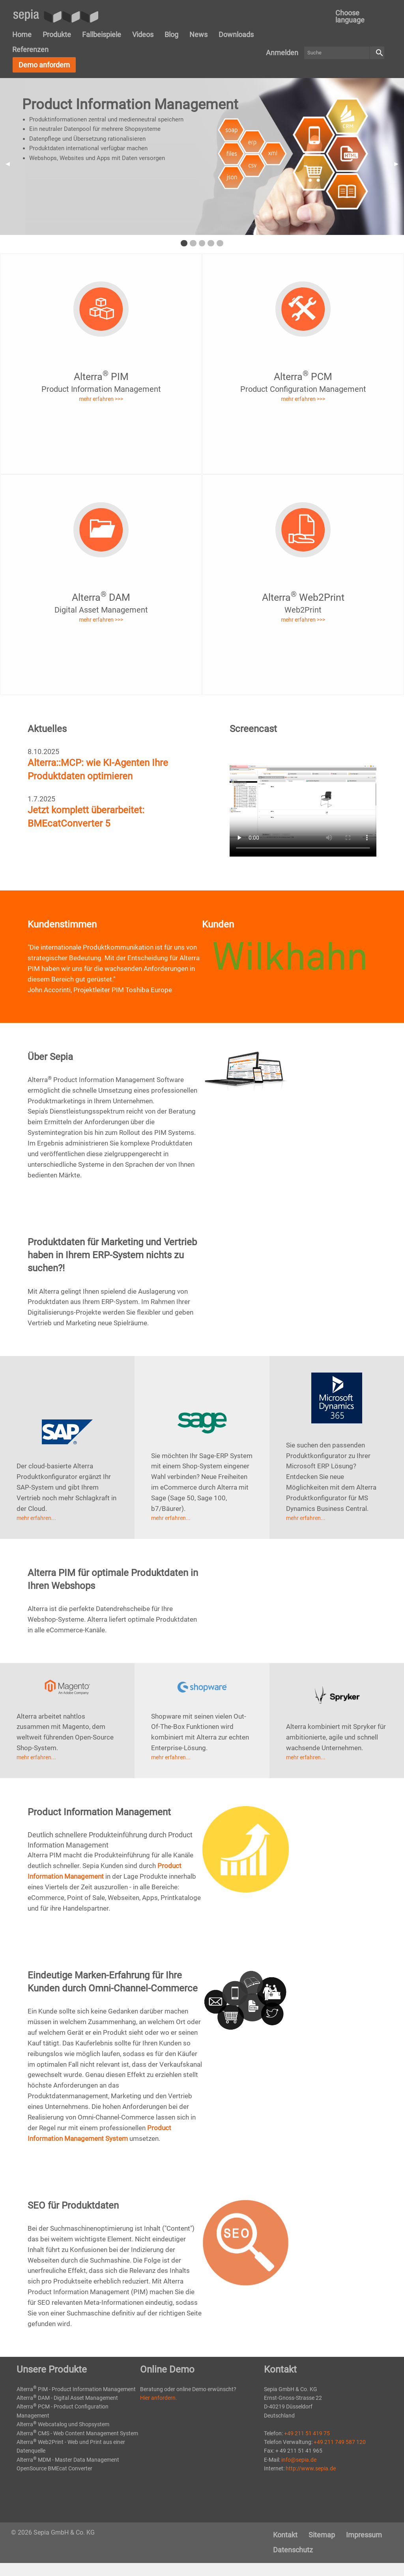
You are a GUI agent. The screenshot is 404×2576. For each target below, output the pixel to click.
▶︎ (399, 163)
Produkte (57, 34)
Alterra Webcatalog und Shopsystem (63, 2424)
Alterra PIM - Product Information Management (76, 2389)
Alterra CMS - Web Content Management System (77, 2433)
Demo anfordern (44, 65)
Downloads (236, 34)
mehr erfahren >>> (101, 399)
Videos (142, 34)
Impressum (364, 2535)
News (198, 34)
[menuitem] (356, 17)
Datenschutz (293, 2550)
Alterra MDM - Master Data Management (68, 2460)
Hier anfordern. (158, 2398)
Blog (171, 34)
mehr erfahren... (36, 1518)
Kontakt (285, 2535)
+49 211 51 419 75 (307, 2433)
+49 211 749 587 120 (340, 2442)
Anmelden (282, 52)
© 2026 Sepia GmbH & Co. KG (53, 2532)
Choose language (350, 16)
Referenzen (30, 49)
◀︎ (10, 163)
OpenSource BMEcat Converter (54, 2468)
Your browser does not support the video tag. (303, 802)
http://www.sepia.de (311, 2468)
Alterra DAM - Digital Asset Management (67, 2398)
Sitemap (322, 2535)
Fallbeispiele (101, 34)
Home (22, 34)
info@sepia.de (298, 2460)
